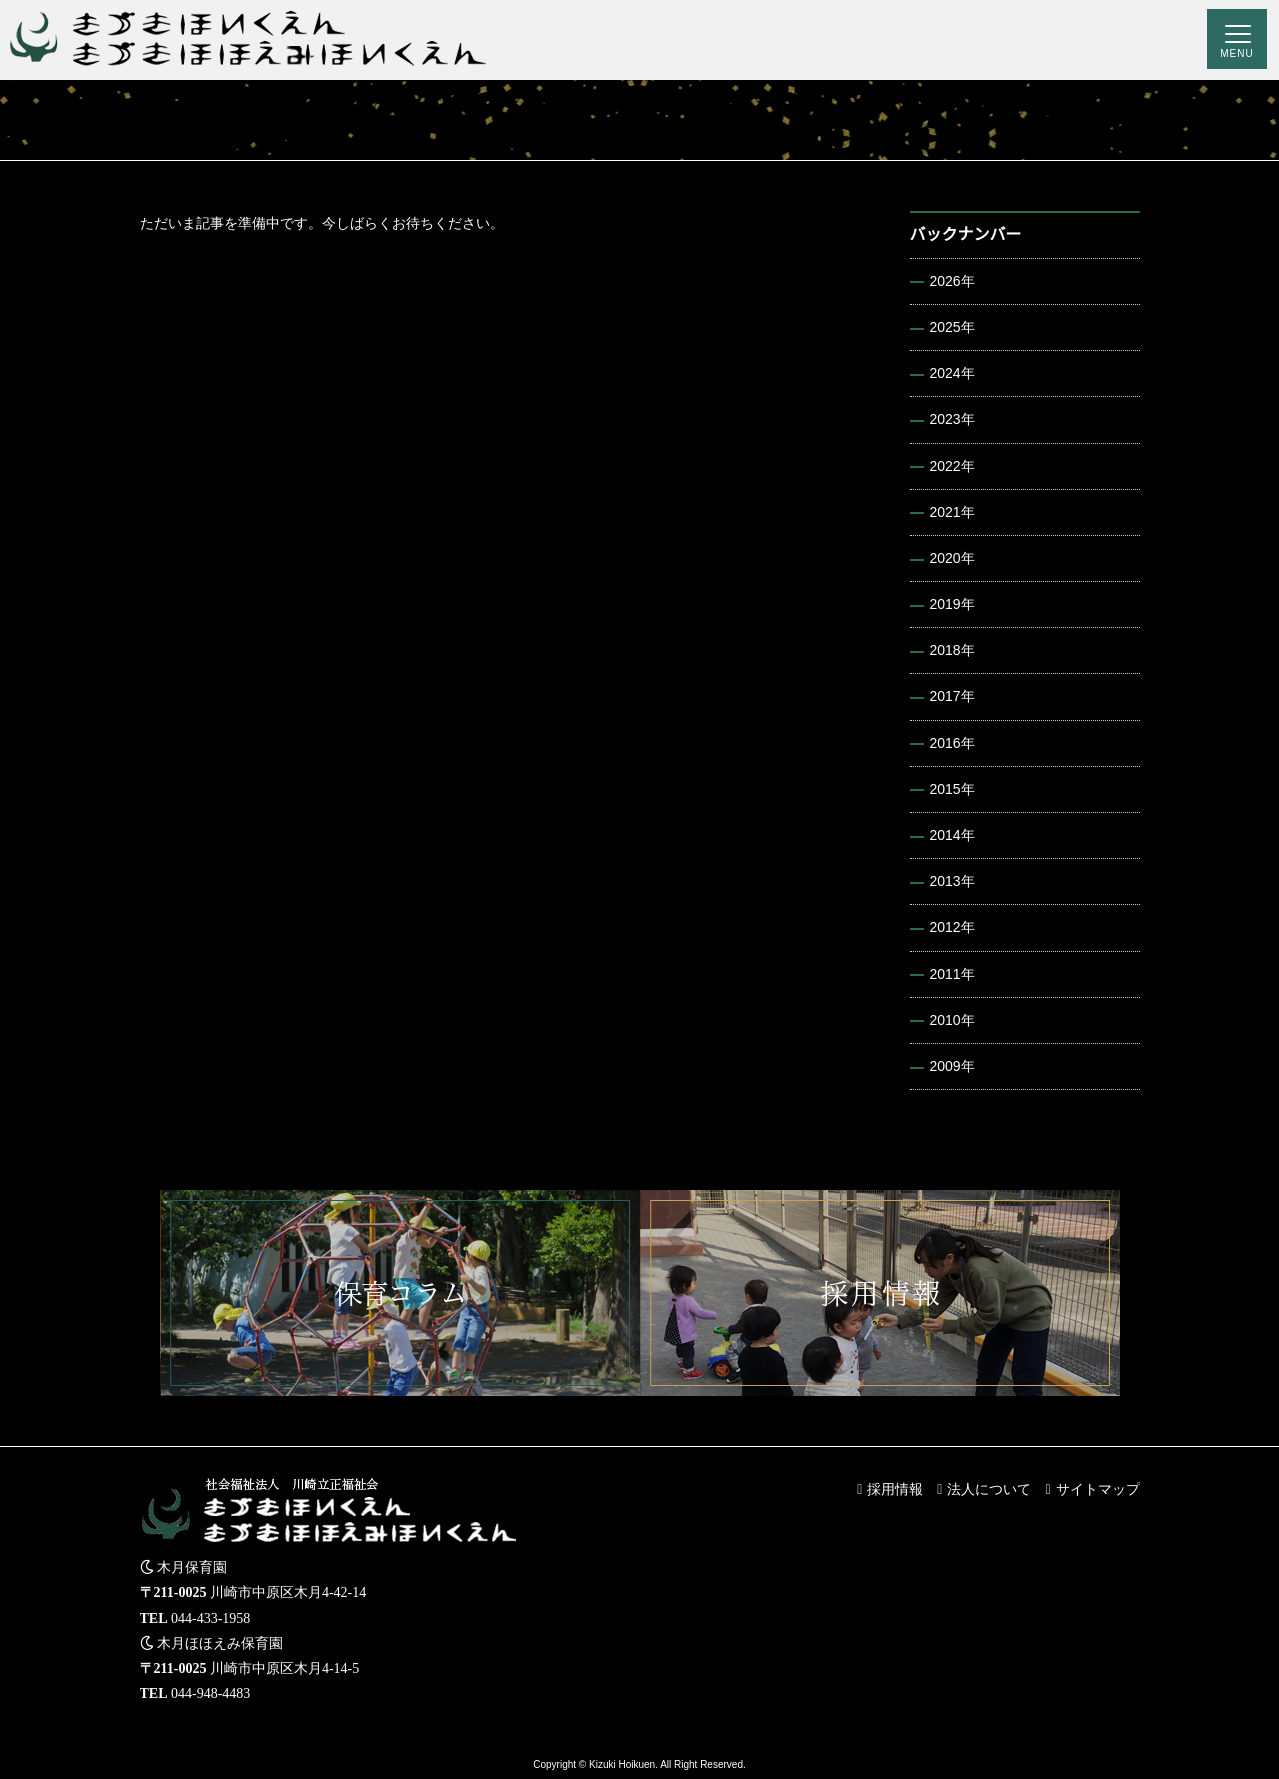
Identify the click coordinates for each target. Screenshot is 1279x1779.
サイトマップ (1098, 1489)
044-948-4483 (210, 1693)
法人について (989, 1489)
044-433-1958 (210, 1618)
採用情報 (895, 1489)
